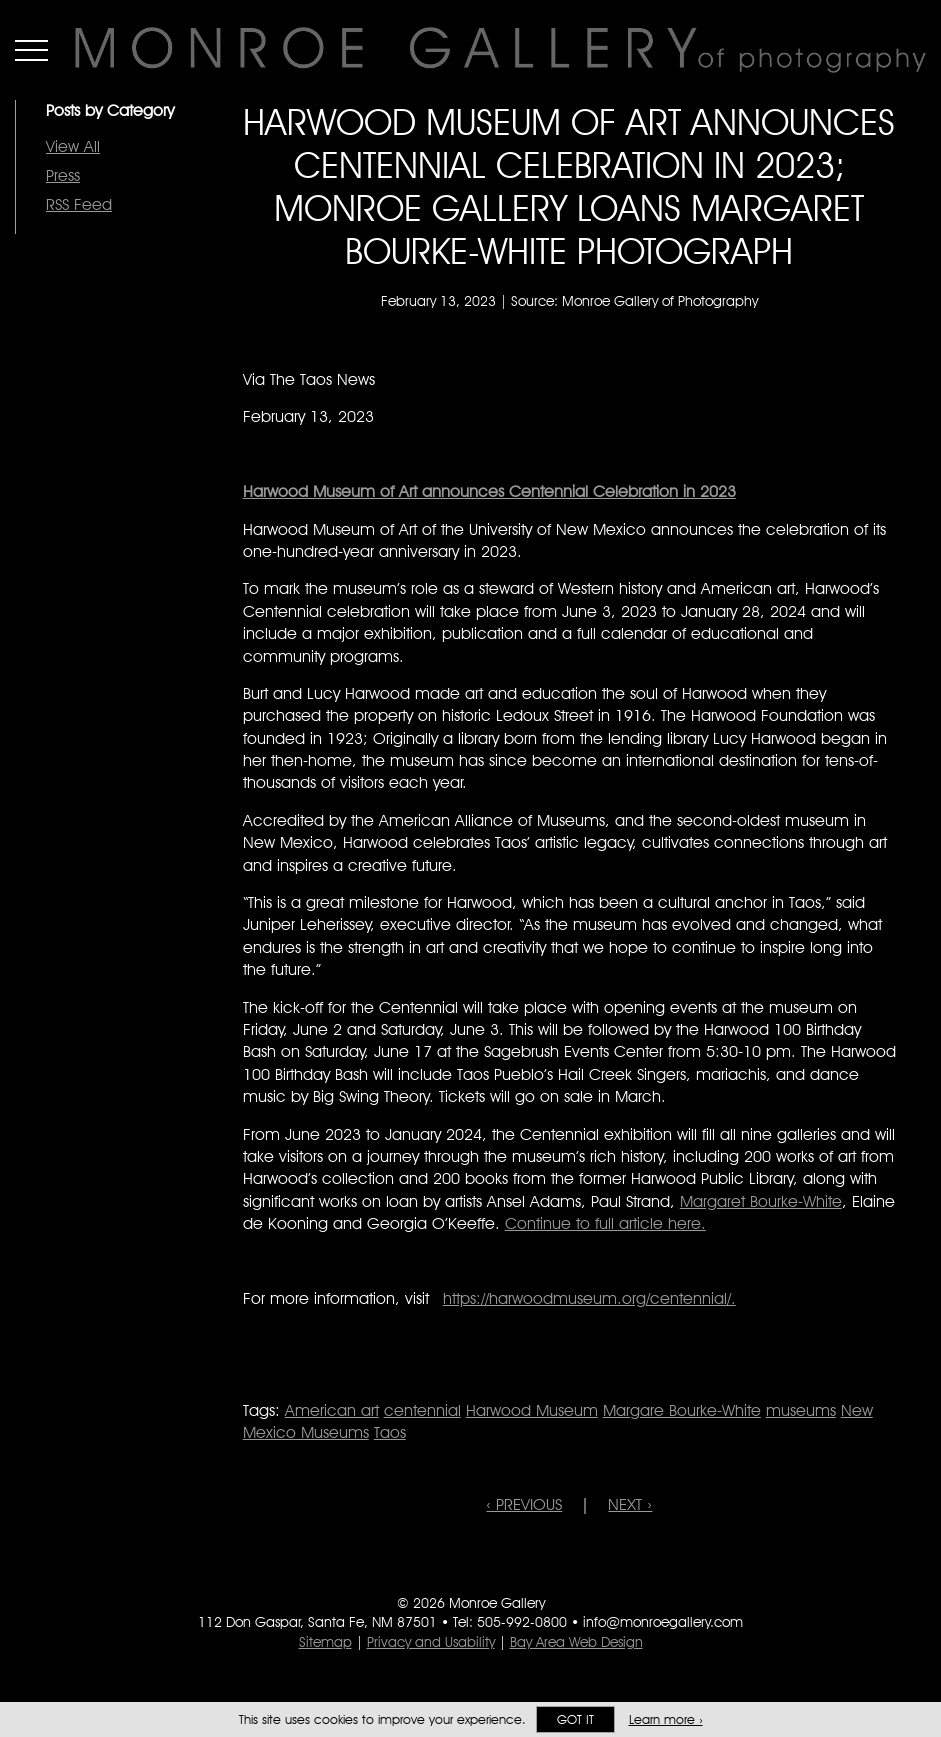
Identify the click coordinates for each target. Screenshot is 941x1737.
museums (801, 1410)
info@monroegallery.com (663, 1622)
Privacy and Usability (431, 1642)
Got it (575, 1719)
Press (63, 175)
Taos (390, 1432)
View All (73, 146)
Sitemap (325, 1642)
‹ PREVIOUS (524, 1504)
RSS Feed (79, 204)
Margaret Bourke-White (761, 1201)
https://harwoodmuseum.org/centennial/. (589, 1298)
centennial (422, 1410)
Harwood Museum (532, 1410)
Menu (31, 50)
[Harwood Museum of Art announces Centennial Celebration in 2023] (489, 491)
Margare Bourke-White (682, 1410)
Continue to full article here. (605, 1223)
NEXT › (630, 1504)
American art (332, 1410)
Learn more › (666, 1719)
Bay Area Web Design (576, 1642)
